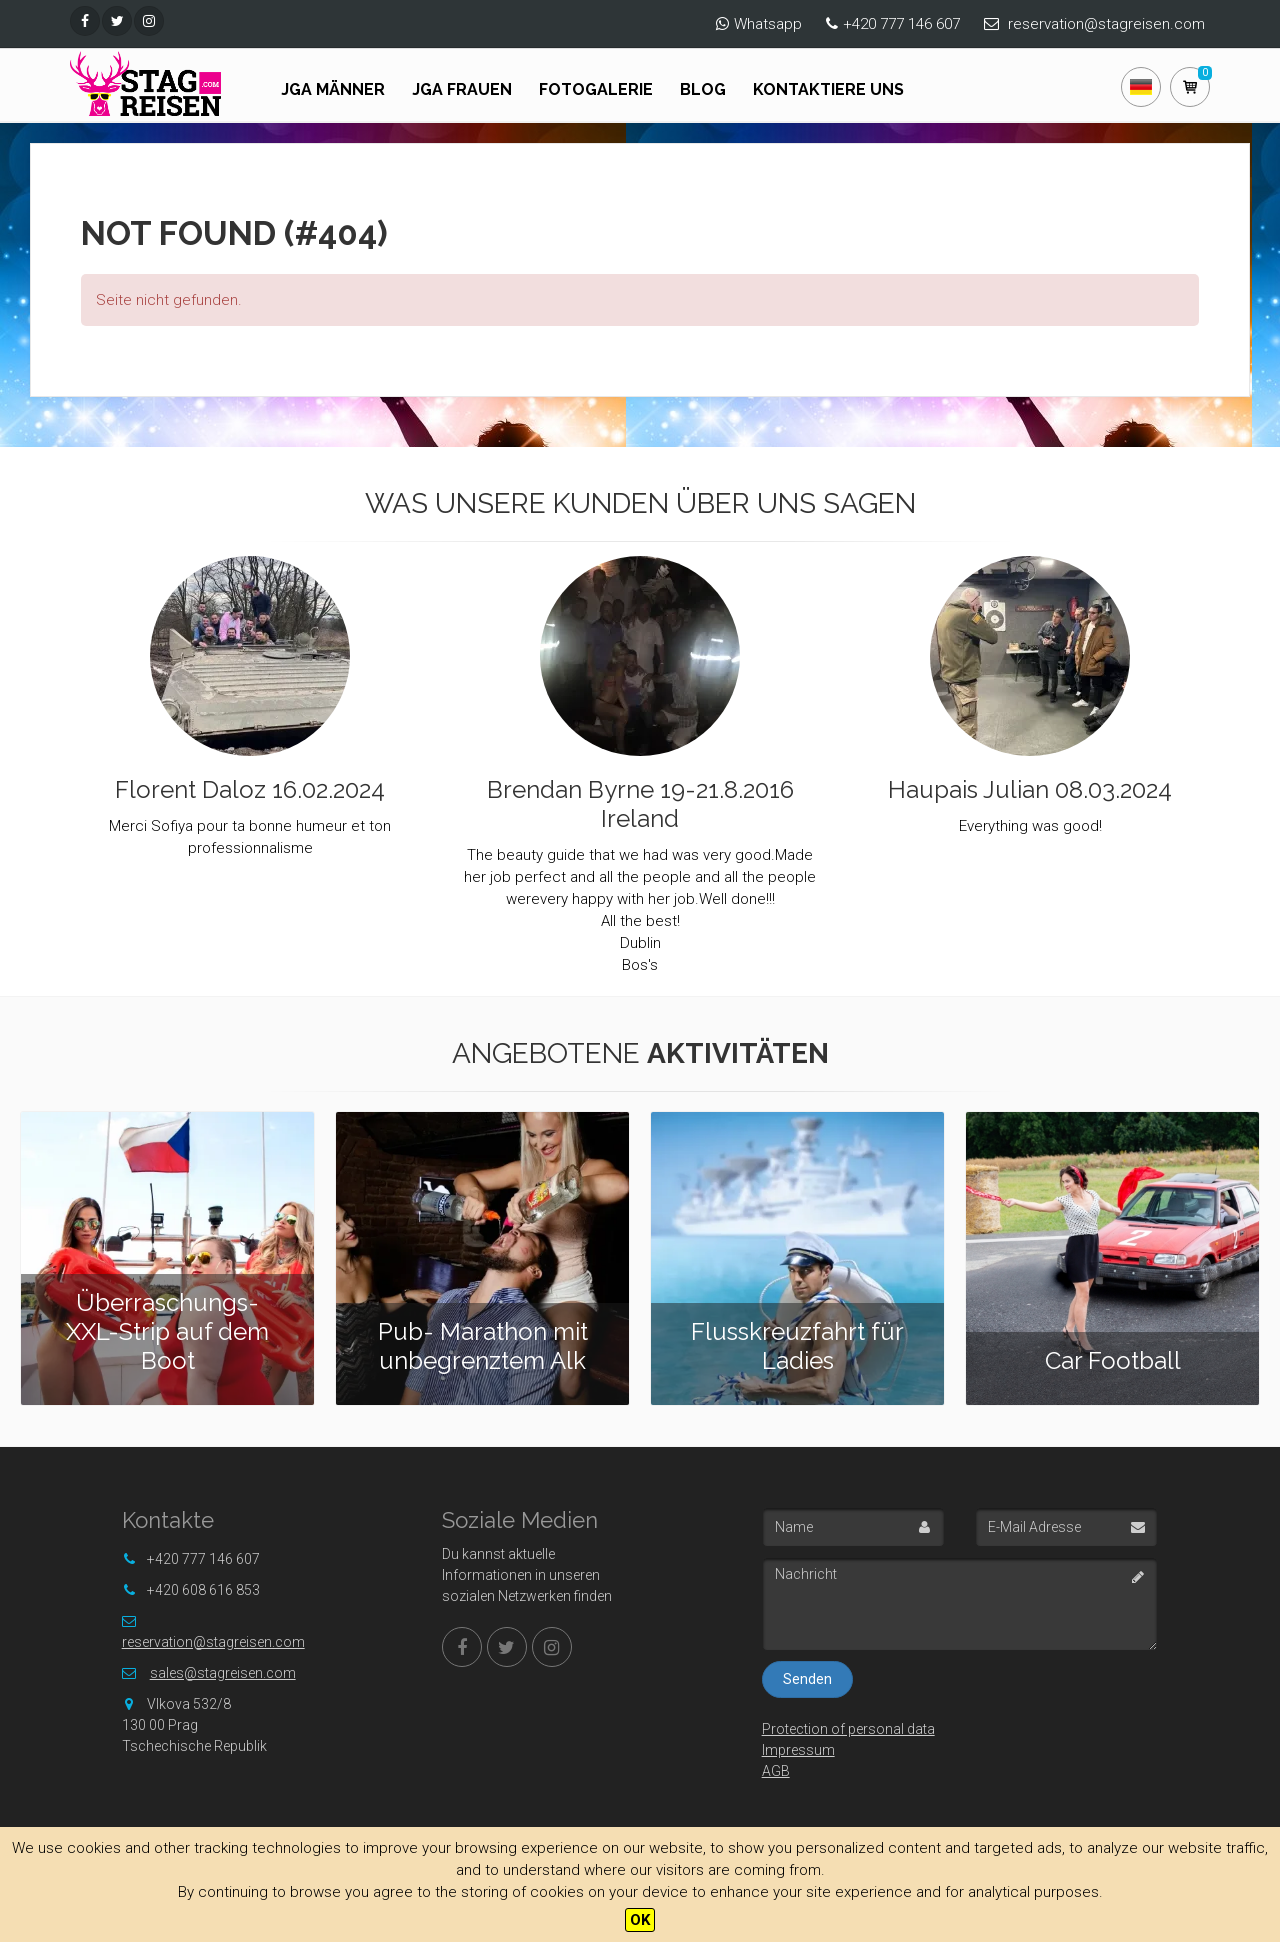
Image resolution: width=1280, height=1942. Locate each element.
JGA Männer (333, 89)
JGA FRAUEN (462, 89)
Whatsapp (768, 24)
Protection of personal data (848, 1729)
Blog (703, 89)
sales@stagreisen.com (223, 1673)
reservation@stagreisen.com (1106, 24)
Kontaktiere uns (828, 89)
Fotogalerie (596, 89)
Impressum (798, 1750)
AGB (776, 1771)
